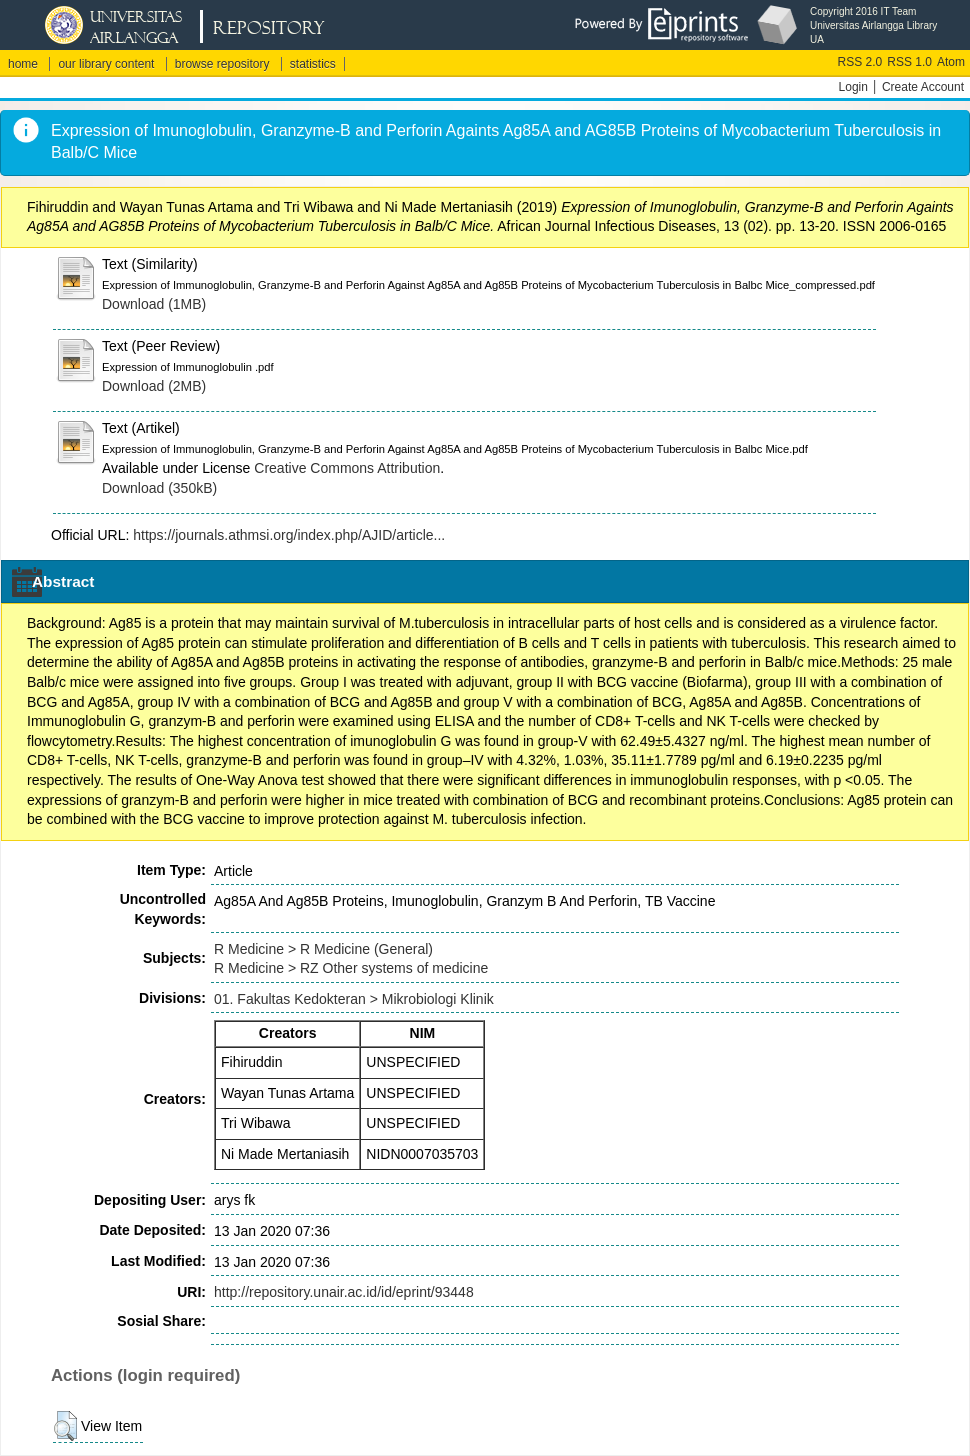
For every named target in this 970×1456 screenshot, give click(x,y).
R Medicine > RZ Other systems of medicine (351, 968)
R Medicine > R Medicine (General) (323, 949)
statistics (313, 64)
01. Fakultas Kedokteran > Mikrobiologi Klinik (354, 999)
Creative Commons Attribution (347, 468)
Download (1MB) (154, 304)
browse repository (222, 64)
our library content (106, 64)
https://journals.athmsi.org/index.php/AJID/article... (289, 535)
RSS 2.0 (860, 62)
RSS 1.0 (909, 62)
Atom (951, 62)
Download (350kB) (159, 488)
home (23, 64)
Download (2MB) (154, 386)
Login (853, 87)
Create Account (923, 87)
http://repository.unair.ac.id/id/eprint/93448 (344, 1292)
